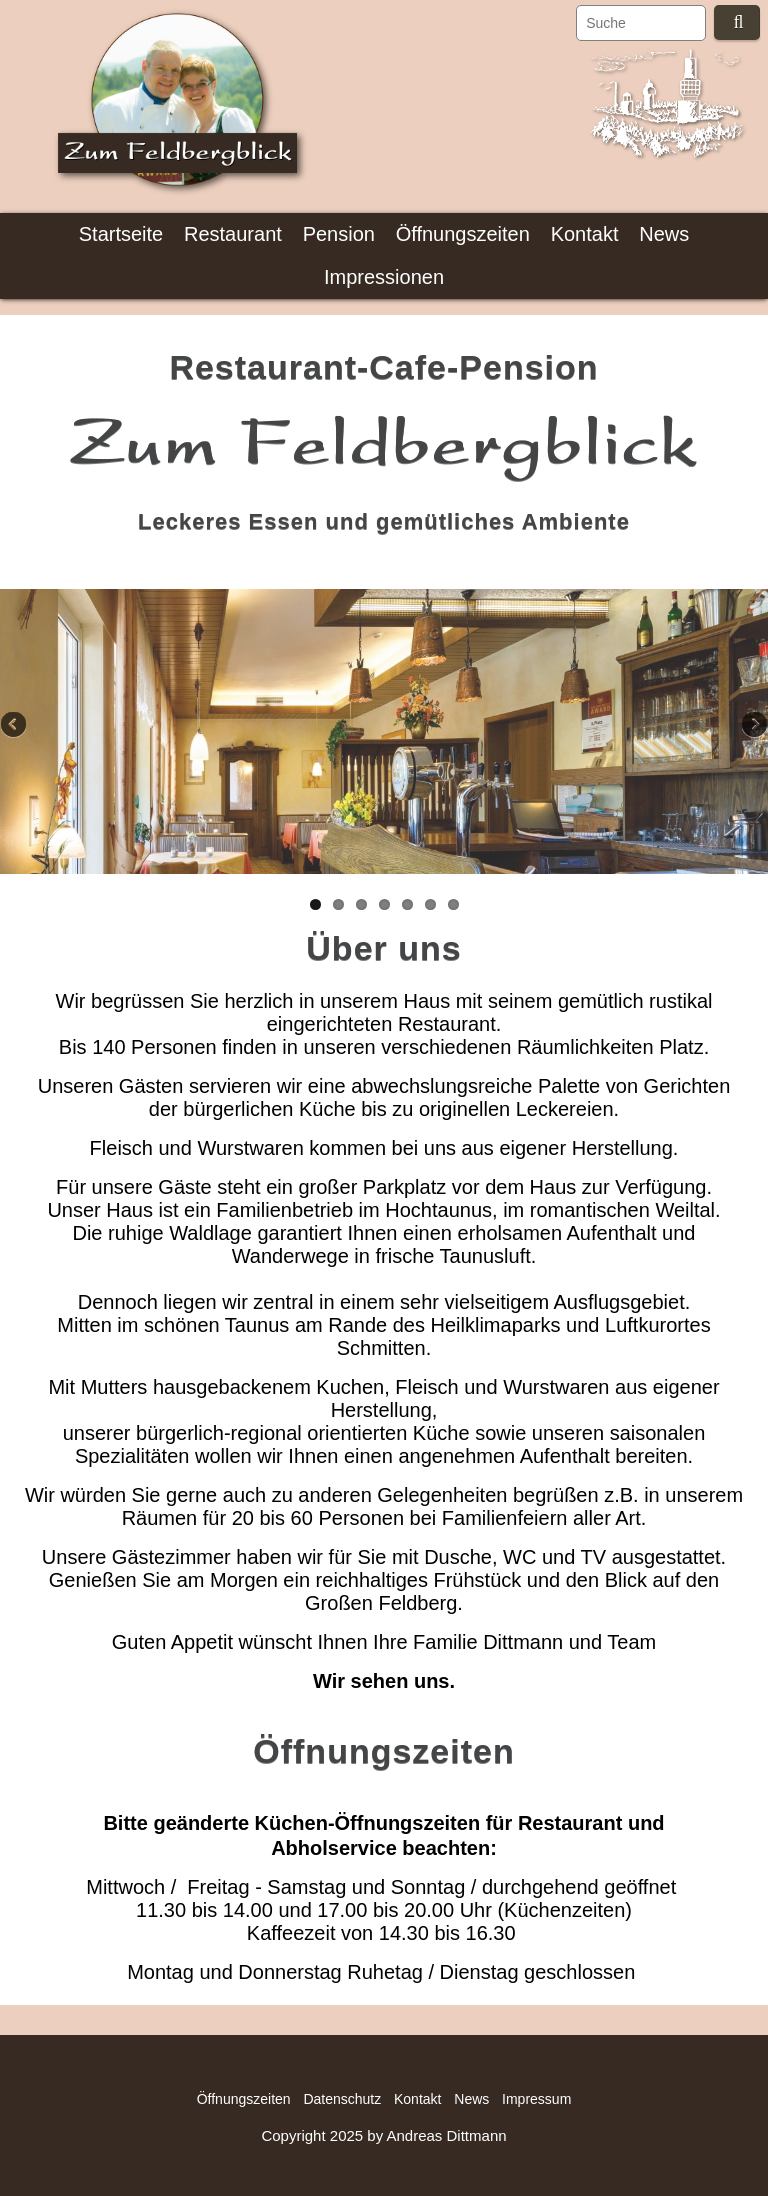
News (664, 234)
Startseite (121, 234)
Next (753, 726)
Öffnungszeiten (463, 234)
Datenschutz (342, 2099)
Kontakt (585, 234)
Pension (339, 234)
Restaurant (233, 234)
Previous (15, 726)
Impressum (536, 2099)
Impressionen (384, 277)
